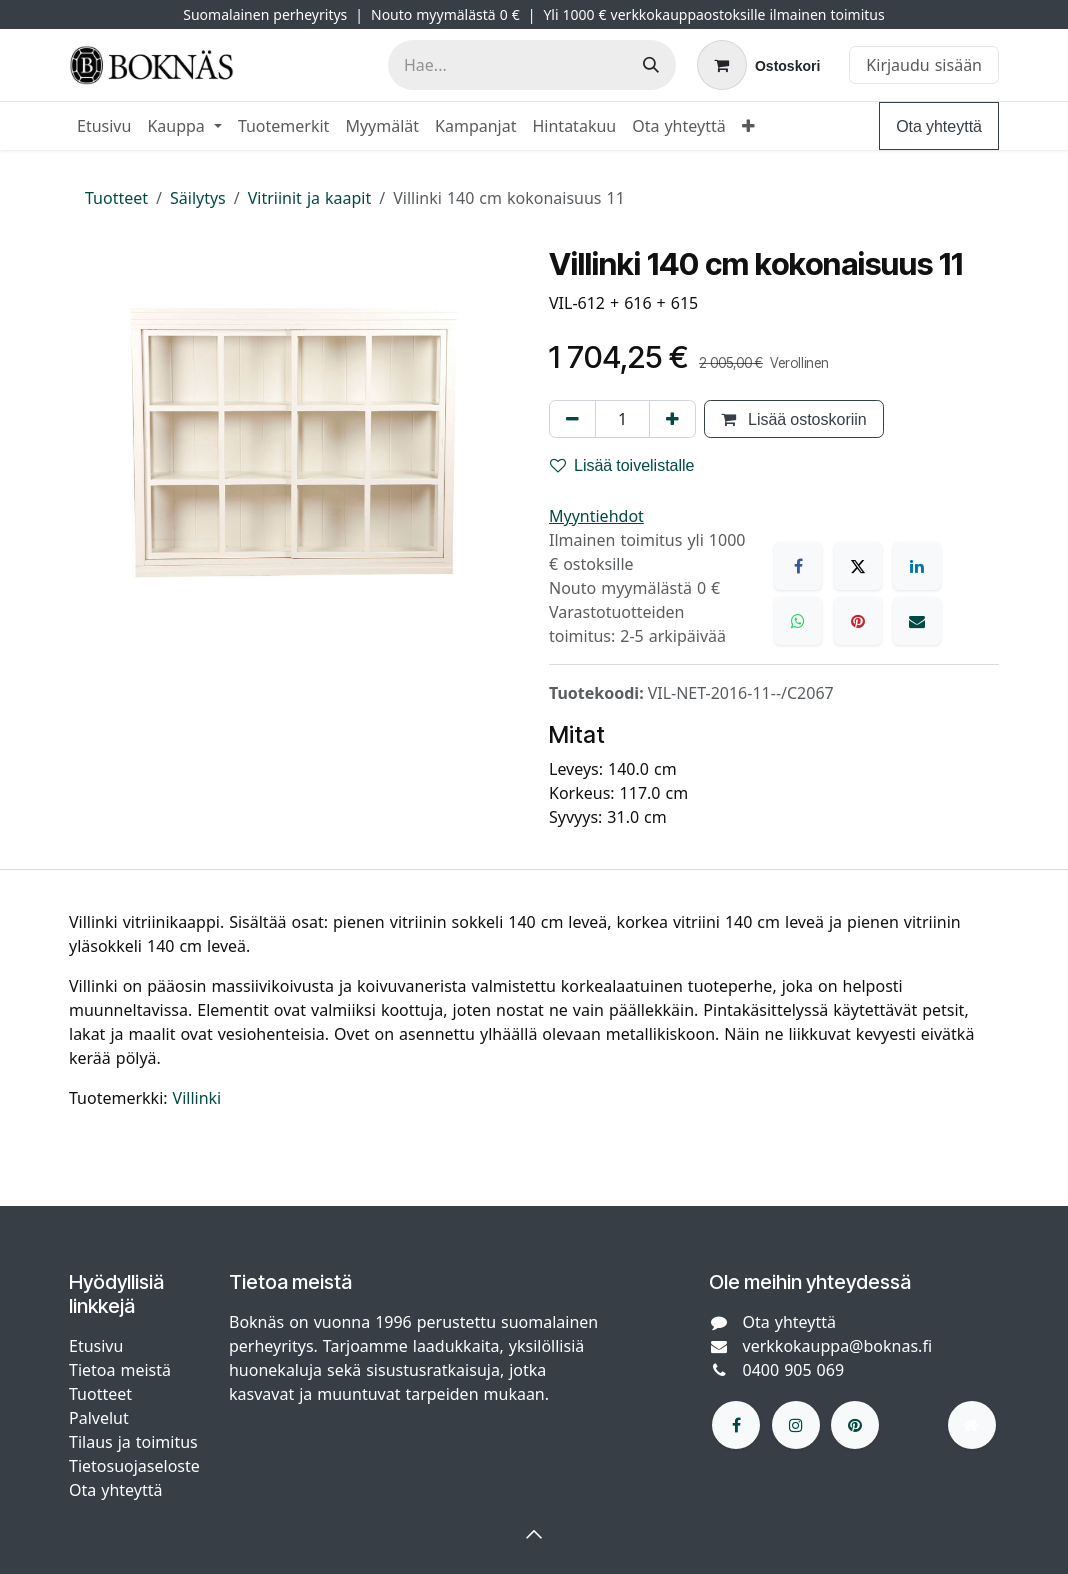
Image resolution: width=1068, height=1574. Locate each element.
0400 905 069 (794, 1370)
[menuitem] (104, 126)
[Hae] (651, 65)
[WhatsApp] (798, 621)
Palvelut (99, 1418)
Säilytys (198, 198)
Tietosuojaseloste (137, 1466)
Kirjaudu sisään (924, 65)
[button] (534, 1534)
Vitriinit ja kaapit (310, 198)
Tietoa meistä (120, 1370)
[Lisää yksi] (672, 419)
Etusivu (96, 1346)
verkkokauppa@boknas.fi (838, 1346)
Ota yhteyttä (939, 126)
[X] (858, 566)
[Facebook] (798, 566)
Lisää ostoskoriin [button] (794, 419)
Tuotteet (116, 198)
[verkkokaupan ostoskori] (758, 65)
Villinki (197, 1098)
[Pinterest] (858, 621)
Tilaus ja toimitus (133, 1442)
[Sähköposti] (917, 621)
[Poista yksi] (572, 419)
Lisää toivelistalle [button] (622, 465)
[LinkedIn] (917, 566)
